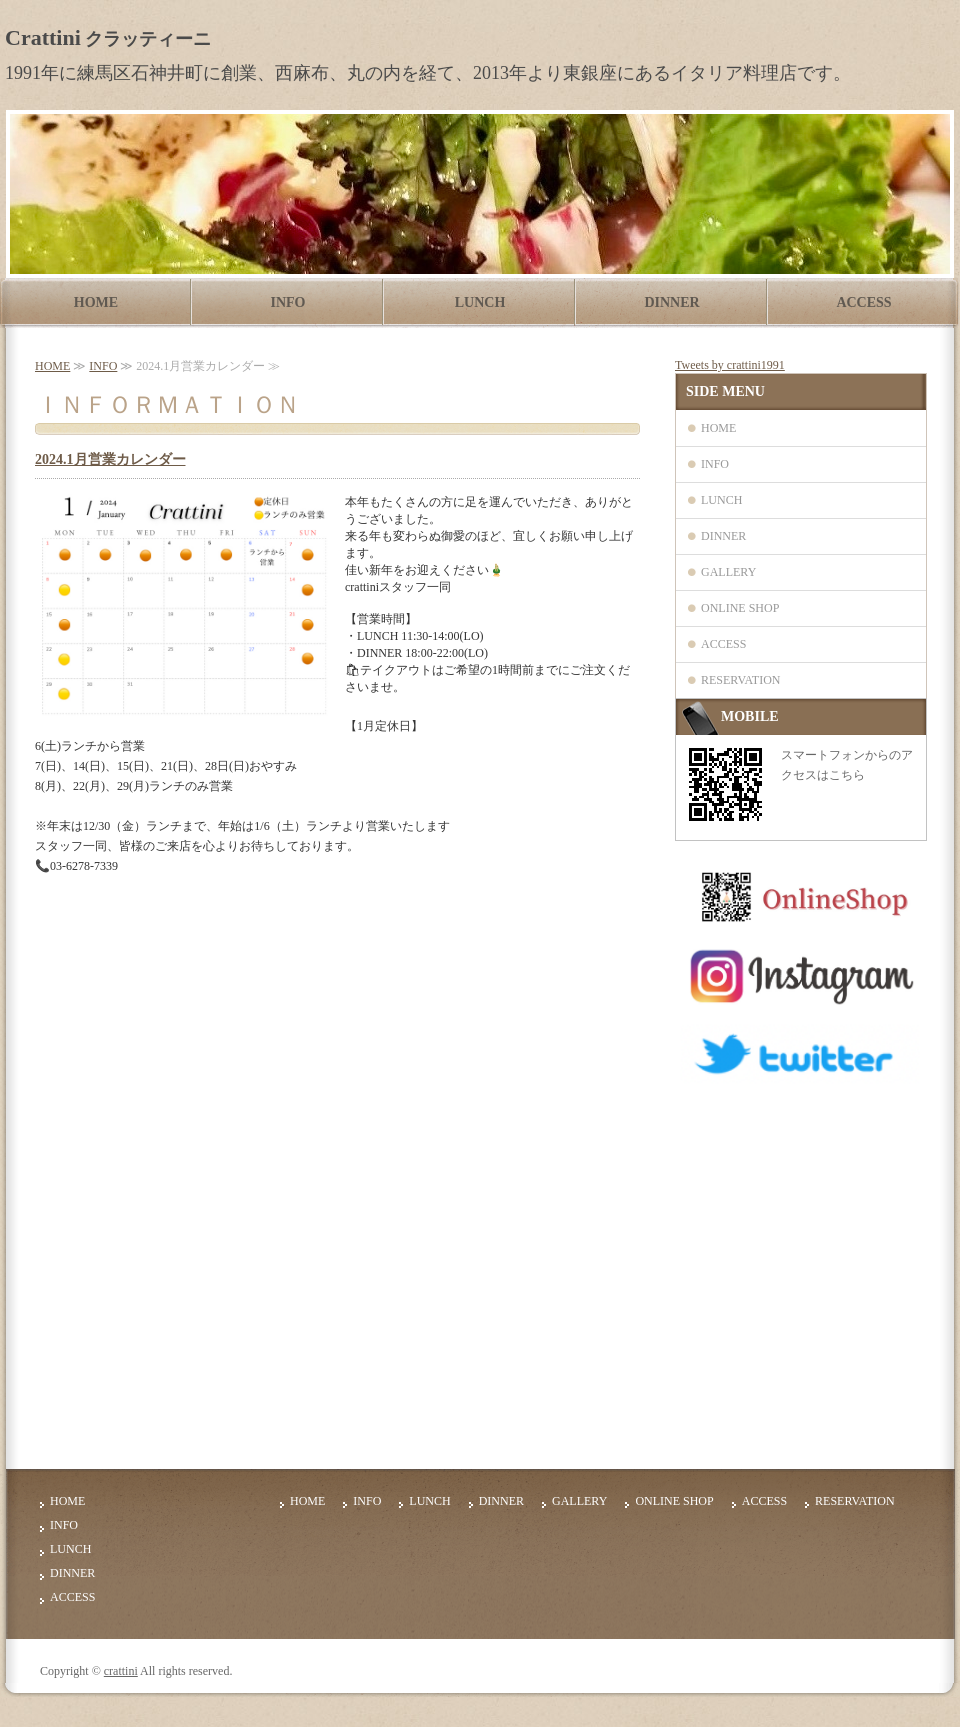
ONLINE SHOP (740, 608)
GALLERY (728, 572)
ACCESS (863, 302)
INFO (288, 302)
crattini (121, 1671)
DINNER (671, 302)
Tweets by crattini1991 (730, 365)
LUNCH (480, 302)
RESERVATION (741, 680)
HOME (96, 302)
